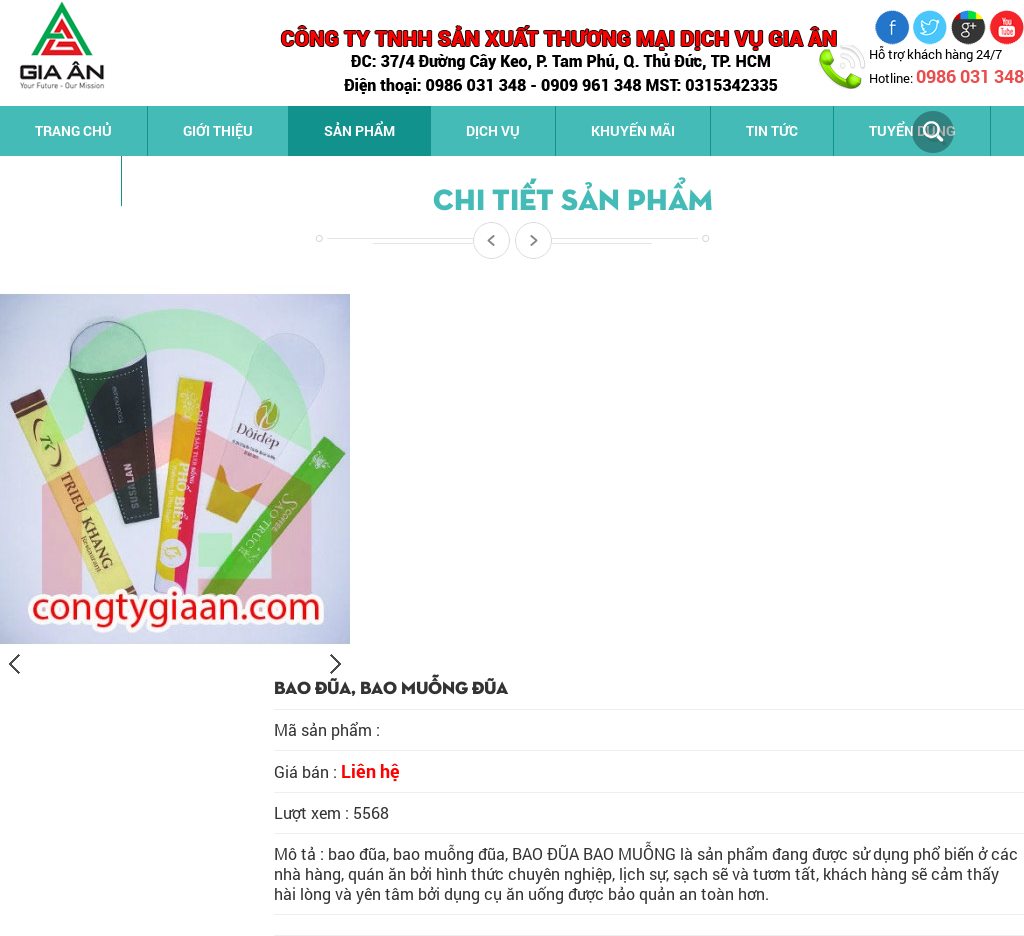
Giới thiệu (218, 130)
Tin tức (772, 130)
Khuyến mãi (633, 130)
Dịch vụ (493, 130)
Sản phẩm (359, 130)
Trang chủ (73, 130)
